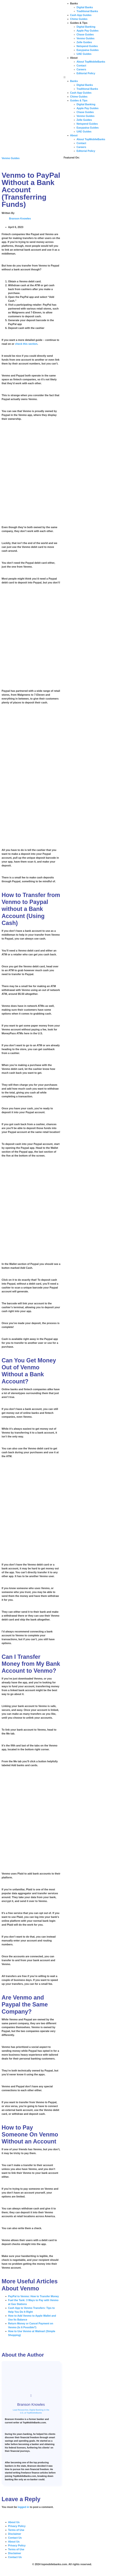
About (74, 57)
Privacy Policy (17, 2526)
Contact (81, 65)
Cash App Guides (81, 15)
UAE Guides (84, 54)
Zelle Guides (84, 42)
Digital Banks (85, 7)
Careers (81, 69)
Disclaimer (14, 2534)
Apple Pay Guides (87, 30)
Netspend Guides (87, 46)
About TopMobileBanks (91, 61)
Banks (74, 3)
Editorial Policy (86, 73)
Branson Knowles (20, 218)
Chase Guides (85, 34)
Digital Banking (86, 26)
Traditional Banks (87, 11)
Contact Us (15, 2537)
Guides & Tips (78, 23)
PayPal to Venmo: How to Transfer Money (33, 2296)
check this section (26, 343)
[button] (93, 77)
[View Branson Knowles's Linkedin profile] (31, 2395)
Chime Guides (79, 19)
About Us (14, 2522)
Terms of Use (16, 2530)
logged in (23, 2507)
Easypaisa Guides (88, 50)
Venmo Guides (85, 38)
